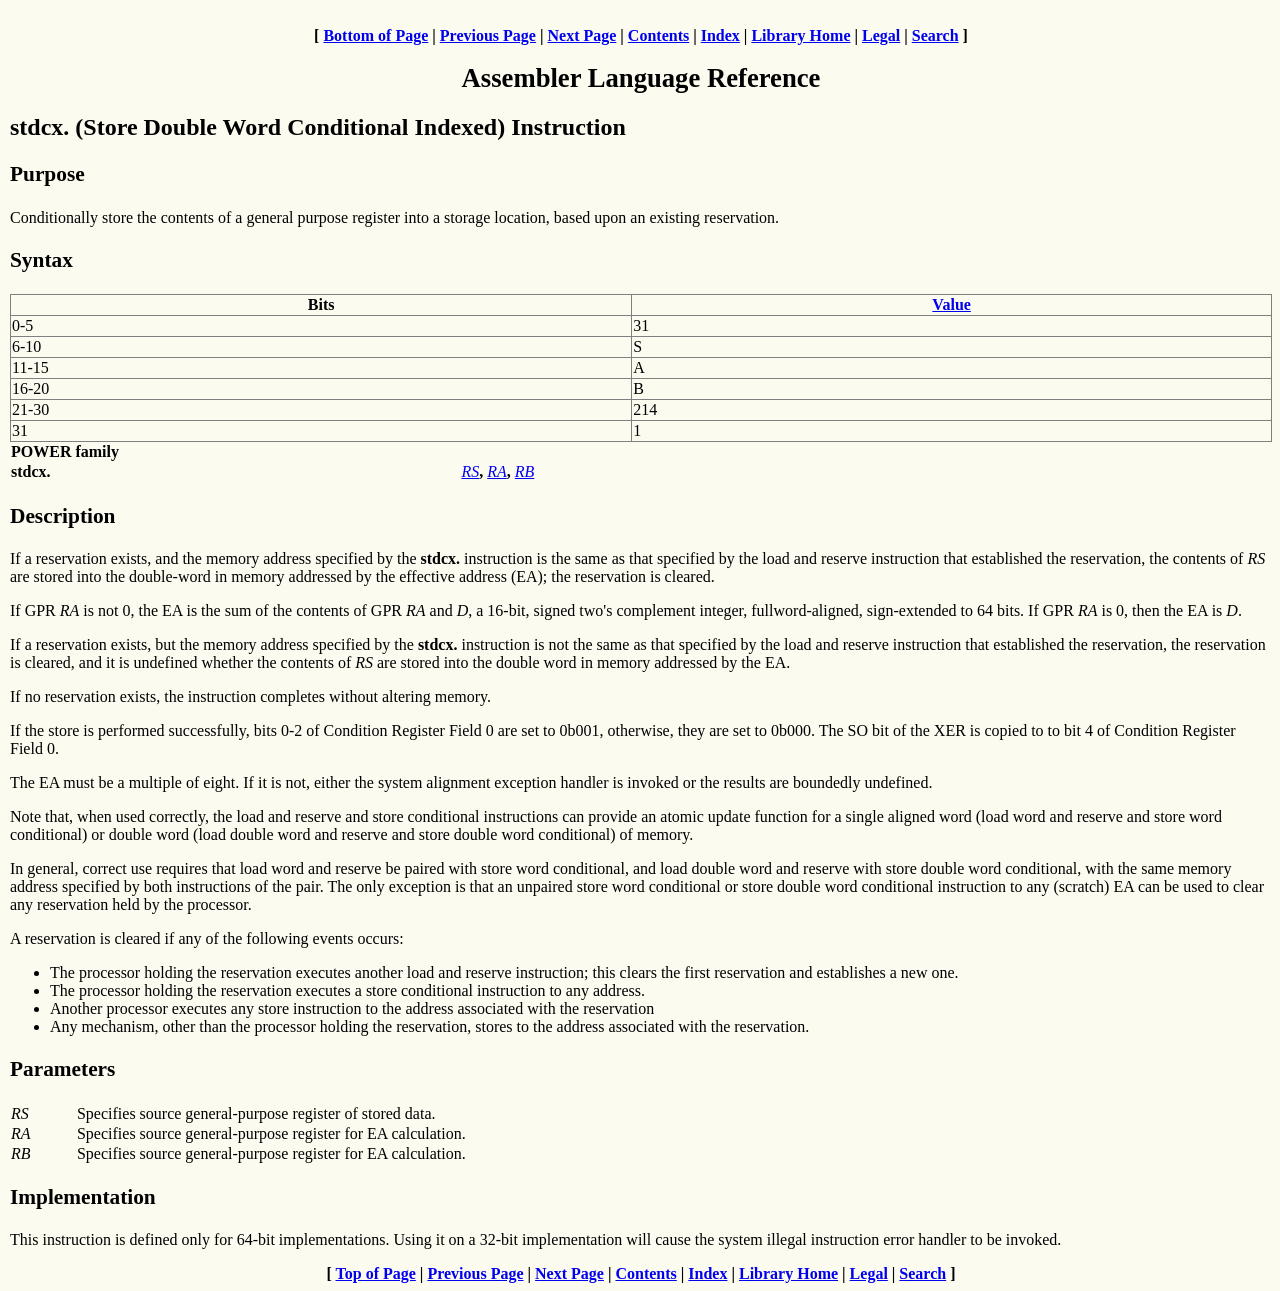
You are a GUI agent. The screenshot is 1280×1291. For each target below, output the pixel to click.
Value (951, 304)
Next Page (581, 35)
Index (720, 35)
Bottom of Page (375, 35)
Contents (658, 35)
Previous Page (488, 35)
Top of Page (376, 1273)
